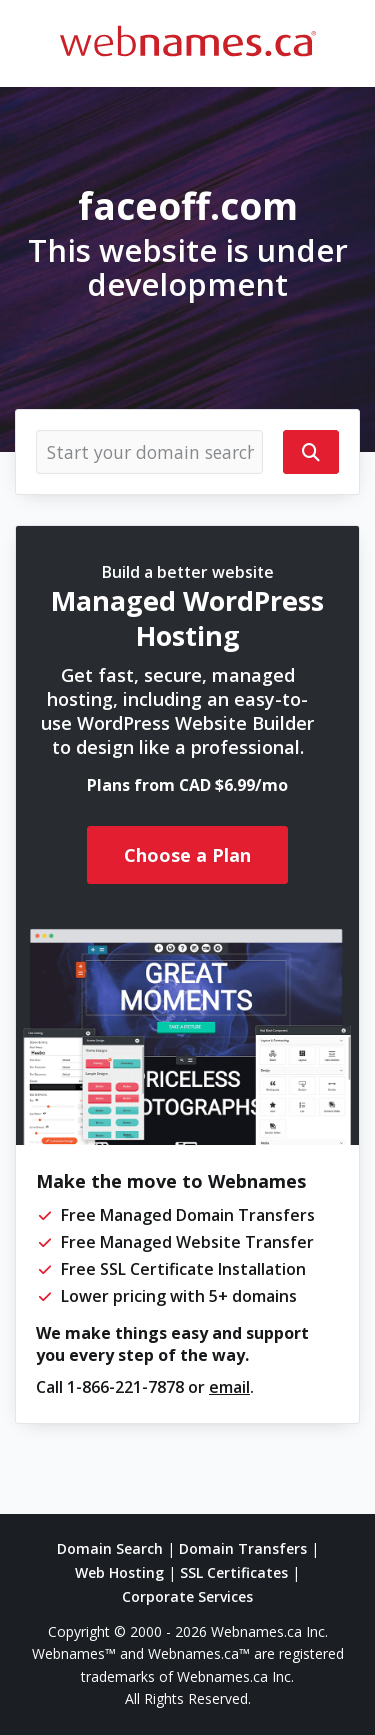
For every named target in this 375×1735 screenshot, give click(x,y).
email (229, 1387)
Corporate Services (187, 1596)
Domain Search (110, 1548)
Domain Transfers (243, 1548)
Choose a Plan (187, 855)
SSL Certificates (234, 1572)
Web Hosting (119, 1572)
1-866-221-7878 (125, 1387)
